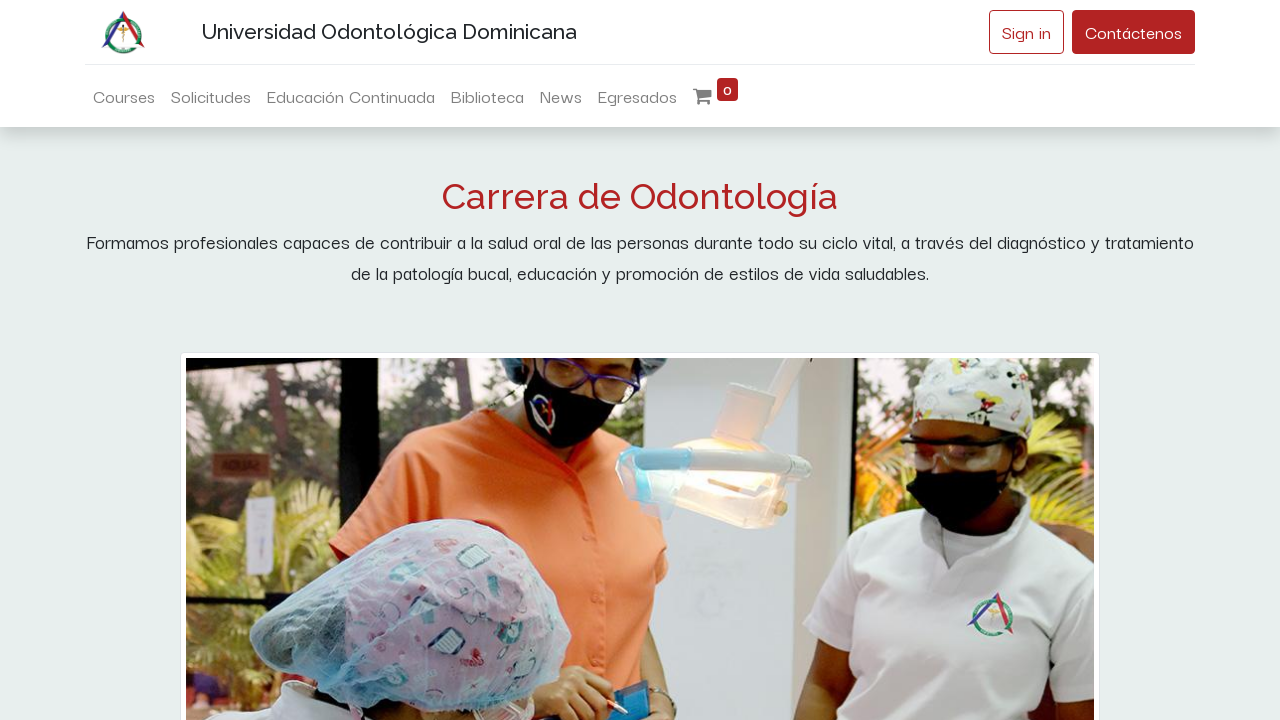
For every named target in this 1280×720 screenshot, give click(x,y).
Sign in (1026, 31)
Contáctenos (1133, 31)
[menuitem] (124, 96)
